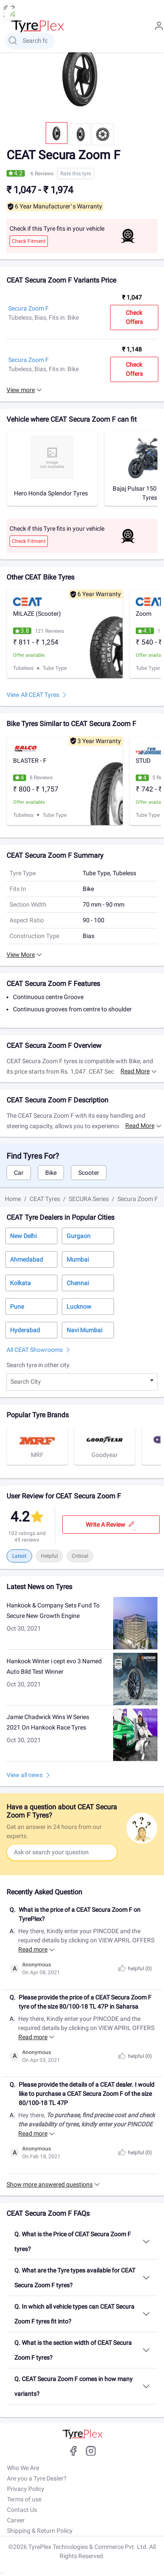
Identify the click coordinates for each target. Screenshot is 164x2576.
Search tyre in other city (38, 1364)
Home (13, 1198)
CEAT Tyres (45, 1198)
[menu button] (9, 11)
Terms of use (24, 2499)
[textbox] (82, 1382)
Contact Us (22, 2509)
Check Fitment (29, 241)
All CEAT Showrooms (35, 1349)
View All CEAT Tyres (33, 694)
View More (21, 954)
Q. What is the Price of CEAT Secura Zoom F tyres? (72, 2241)
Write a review (111, 1524)
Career (16, 2520)
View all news (25, 1774)
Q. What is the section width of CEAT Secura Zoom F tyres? (73, 2350)
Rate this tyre (75, 174)
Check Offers (134, 317)
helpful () (134, 1968)
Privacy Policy (25, 2488)
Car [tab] (18, 1172)
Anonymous (36, 1965)
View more (21, 389)
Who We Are (23, 2467)
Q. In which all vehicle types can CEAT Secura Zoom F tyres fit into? (74, 2314)
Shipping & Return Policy (40, 2530)
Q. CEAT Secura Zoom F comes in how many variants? (73, 2386)
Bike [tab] (51, 1172)
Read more (135, 1071)
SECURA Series (89, 1198)
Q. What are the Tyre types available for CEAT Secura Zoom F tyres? (74, 2278)
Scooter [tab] (88, 1172)
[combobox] (82, 1382)
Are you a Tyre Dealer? (37, 2478)
